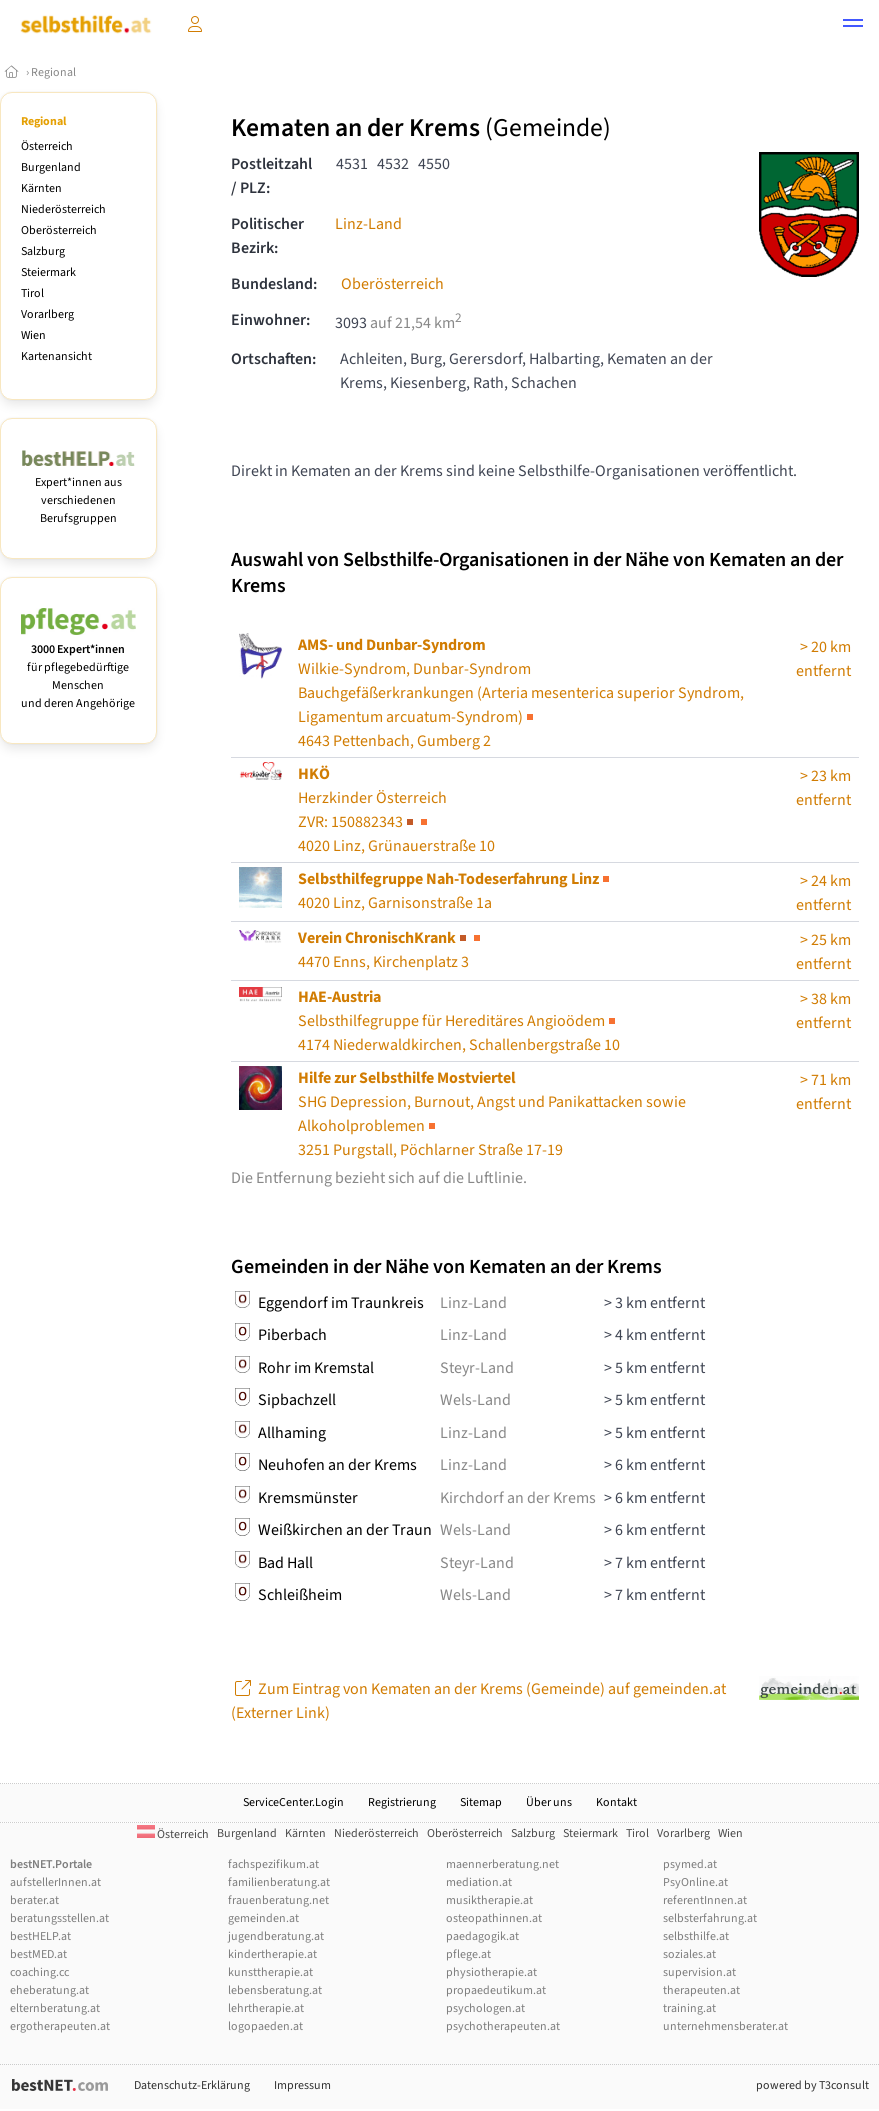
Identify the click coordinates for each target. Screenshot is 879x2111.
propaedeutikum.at (496, 1990)
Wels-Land (475, 1400)
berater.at (34, 1900)
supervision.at (699, 1972)
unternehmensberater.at (725, 2026)
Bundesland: (274, 284)
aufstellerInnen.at (55, 1882)
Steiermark (48, 272)
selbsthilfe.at (696, 1936)
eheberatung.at (49, 1990)
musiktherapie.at (489, 1900)
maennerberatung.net (502, 1864)
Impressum (302, 2085)
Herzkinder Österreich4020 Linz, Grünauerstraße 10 (396, 810)
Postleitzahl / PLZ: (271, 176)
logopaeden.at (265, 2026)
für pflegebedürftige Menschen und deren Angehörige (78, 667)
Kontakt (616, 1802)
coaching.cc (39, 1972)
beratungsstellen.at (59, 1918)
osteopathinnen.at (494, 1918)
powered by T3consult (812, 2085)
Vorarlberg (47, 314)
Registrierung (402, 1802)
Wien (33, 335)
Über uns (549, 1802)
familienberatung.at (279, 1882)
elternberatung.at (55, 2008)
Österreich (47, 146)
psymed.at (690, 1864)
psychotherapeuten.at (503, 2026)
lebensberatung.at (275, 1990)
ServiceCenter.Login (293, 1802)
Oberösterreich (59, 230)
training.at (689, 2008)
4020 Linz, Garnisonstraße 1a (455, 891)
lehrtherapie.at (266, 2008)
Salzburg (43, 251)
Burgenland (51, 167)
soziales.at (689, 1954)
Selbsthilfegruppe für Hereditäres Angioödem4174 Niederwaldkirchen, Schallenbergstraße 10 (459, 1021)
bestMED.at (38, 1954)
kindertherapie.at (272, 1954)
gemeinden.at (263, 1918)
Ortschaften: (273, 359)
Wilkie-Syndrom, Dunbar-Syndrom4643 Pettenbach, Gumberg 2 (521, 693)
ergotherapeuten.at (60, 2026)
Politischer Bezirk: (267, 236)
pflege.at (468, 1954)
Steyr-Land (477, 1368)
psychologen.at (485, 2008)
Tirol (32, 293)
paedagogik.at (482, 1936)
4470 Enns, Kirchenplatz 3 (391, 950)
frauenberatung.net (278, 1900)
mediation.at (479, 1882)
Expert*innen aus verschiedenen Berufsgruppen (78, 491)
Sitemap (481, 1802)
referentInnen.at (705, 1900)
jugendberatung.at (276, 1936)
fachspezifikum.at (273, 1864)
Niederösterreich (63, 209)
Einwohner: (270, 320)
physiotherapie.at (491, 1972)
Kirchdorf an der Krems (518, 1498)
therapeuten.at (701, 1990)
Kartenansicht (56, 356)
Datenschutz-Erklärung (192, 2085)
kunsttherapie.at (270, 1972)
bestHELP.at (40, 1936)
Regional (53, 72)
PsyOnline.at (695, 1882)
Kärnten (41, 188)
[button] (853, 26)
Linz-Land (368, 224)
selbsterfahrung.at (710, 1918)
